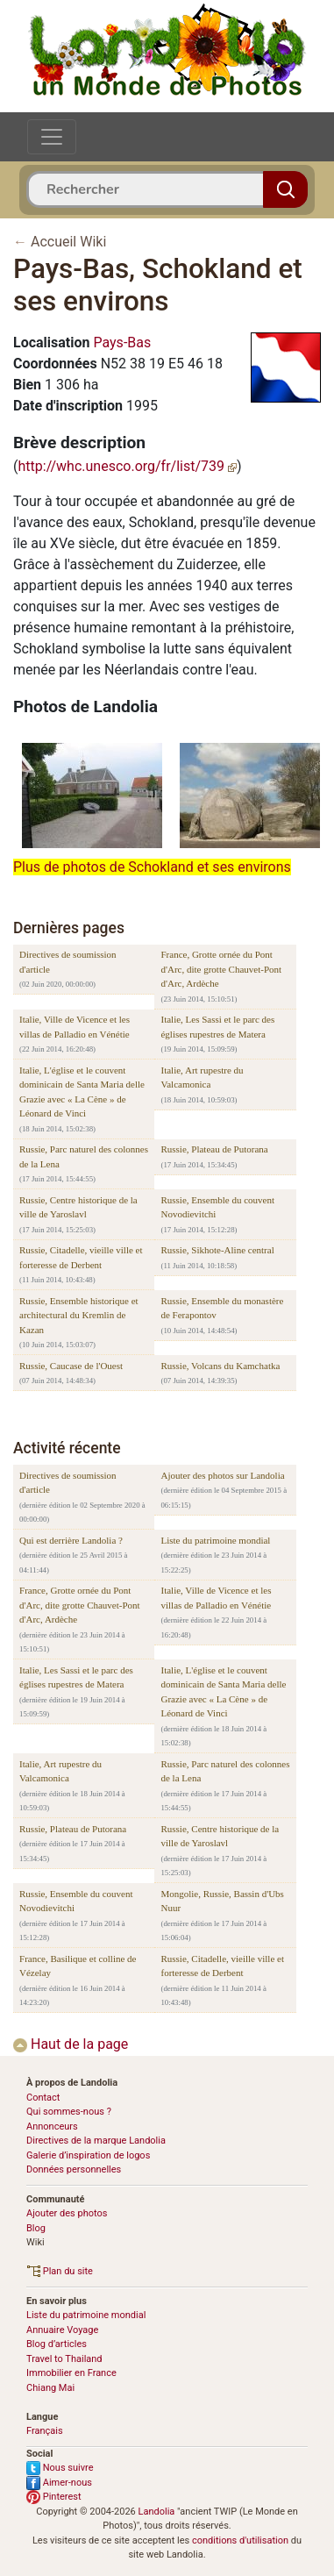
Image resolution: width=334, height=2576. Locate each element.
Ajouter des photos (66, 2213)
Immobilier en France (71, 2373)
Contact (43, 2097)
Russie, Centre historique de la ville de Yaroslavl (78, 1207)
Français (44, 2431)
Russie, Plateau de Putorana (213, 1149)
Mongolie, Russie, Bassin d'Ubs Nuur (221, 1901)
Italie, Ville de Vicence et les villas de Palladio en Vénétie (74, 1026)
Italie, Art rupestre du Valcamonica (201, 1077)
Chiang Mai (50, 2388)
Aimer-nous (59, 2482)
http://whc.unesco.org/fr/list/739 (127, 466)
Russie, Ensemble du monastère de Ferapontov (221, 1308)
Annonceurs (52, 2126)
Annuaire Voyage (62, 2330)
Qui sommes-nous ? (68, 2111)
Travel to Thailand (64, 2359)
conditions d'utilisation (240, 2540)
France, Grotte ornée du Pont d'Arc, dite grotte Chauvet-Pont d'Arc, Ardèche (220, 968)
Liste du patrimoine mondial (215, 1540)
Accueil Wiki (68, 241)
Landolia (157, 2511)
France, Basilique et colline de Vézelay (77, 1966)
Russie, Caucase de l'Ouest (71, 1365)
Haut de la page (70, 2044)
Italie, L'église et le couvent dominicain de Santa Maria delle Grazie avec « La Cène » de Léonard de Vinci (82, 1092)
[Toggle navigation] (51, 136)
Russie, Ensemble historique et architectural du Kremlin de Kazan (79, 1315)
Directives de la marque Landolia (96, 2140)
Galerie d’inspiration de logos (88, 2155)
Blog (36, 2228)
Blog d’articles (56, 2344)
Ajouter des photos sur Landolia (222, 1475)
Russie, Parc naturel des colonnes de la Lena (83, 1156)
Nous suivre (60, 2467)
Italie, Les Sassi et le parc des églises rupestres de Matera (217, 1026)
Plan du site (59, 2271)
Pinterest (54, 2496)
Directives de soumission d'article (68, 961)
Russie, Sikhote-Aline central (217, 1250)
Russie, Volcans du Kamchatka (220, 1365)
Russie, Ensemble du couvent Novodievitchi (217, 1207)
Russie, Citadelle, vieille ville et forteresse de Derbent (81, 1257)
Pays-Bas (122, 342)
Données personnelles (73, 2169)
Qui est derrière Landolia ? (71, 1540)
